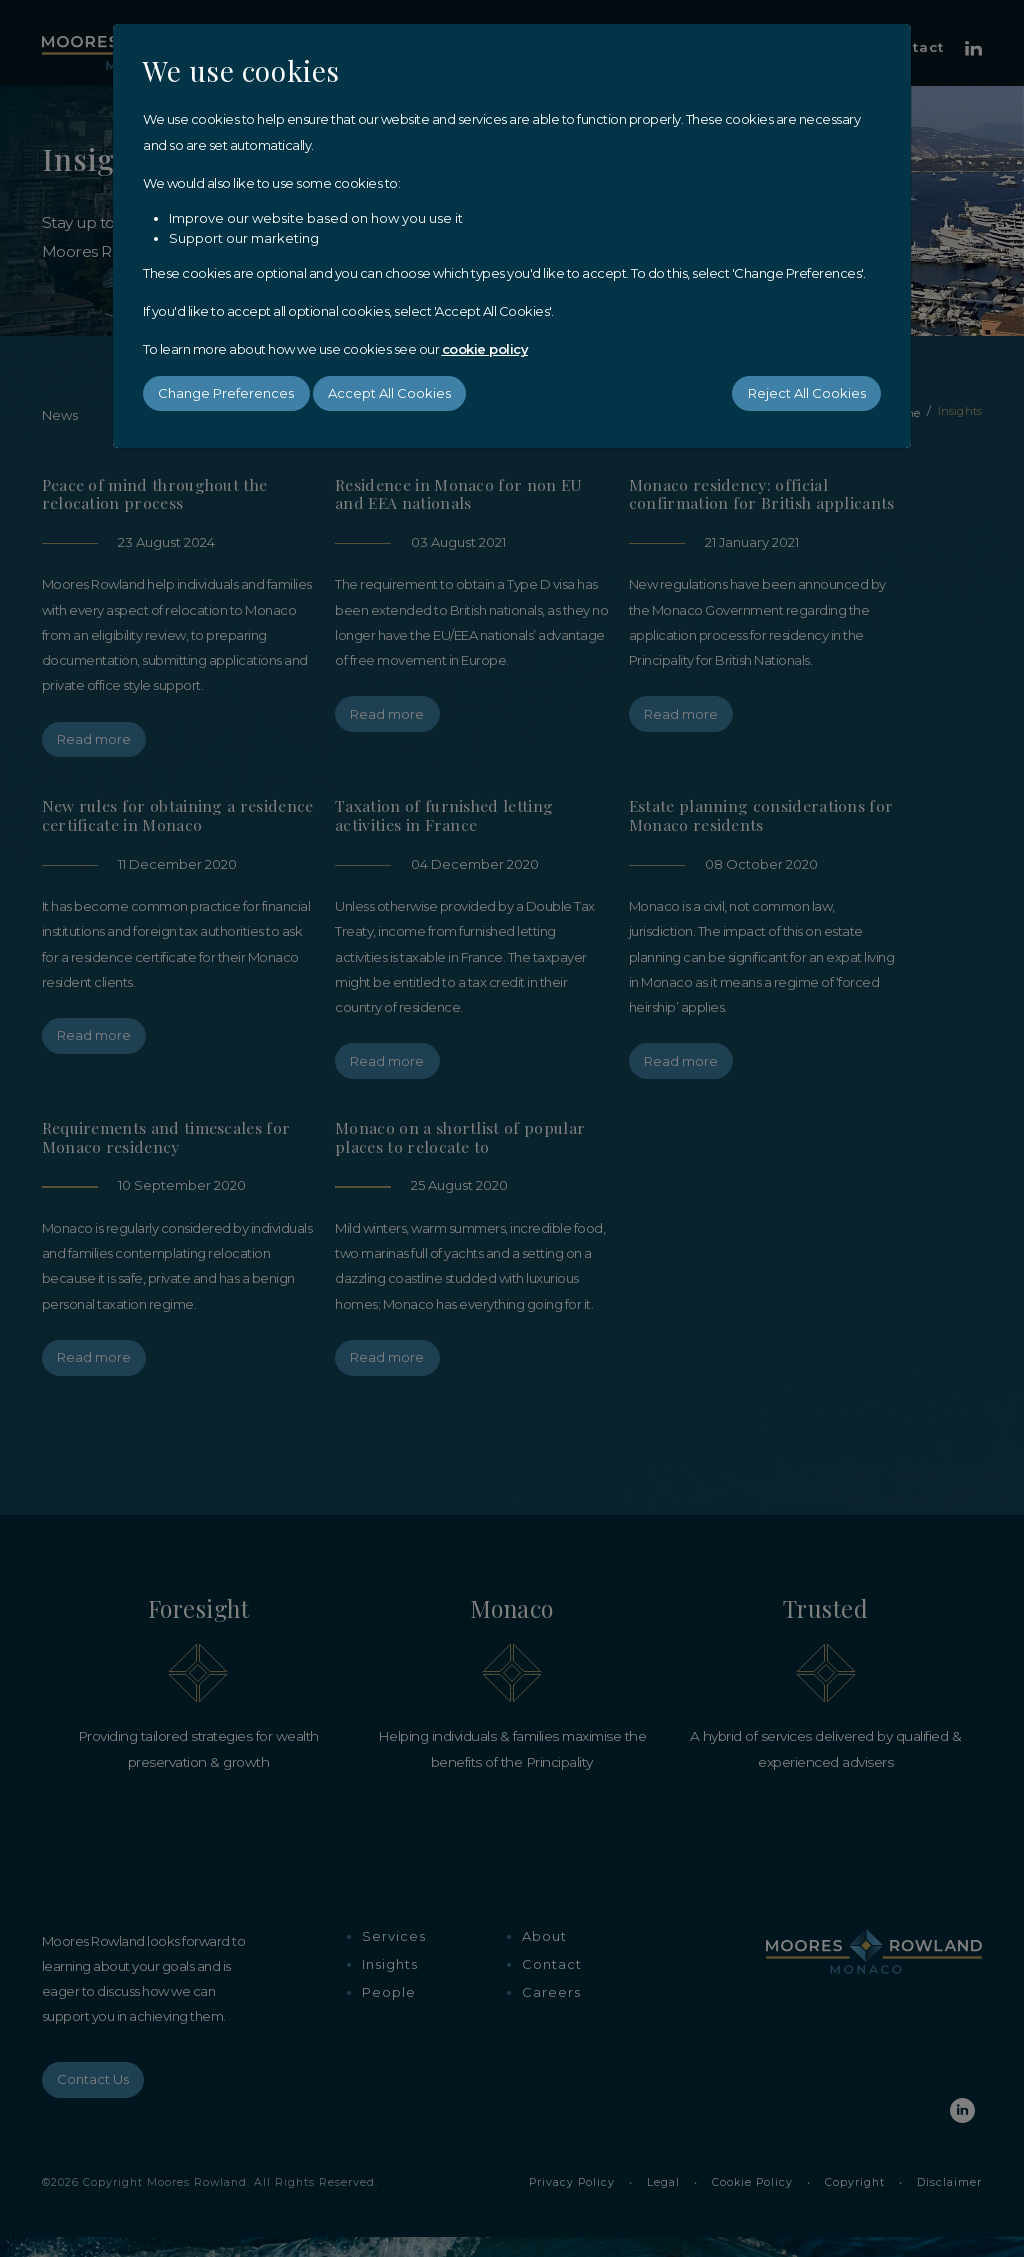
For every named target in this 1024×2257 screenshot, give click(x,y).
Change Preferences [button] (226, 393)
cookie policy (485, 349)
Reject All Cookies (807, 393)
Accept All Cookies (389, 393)
